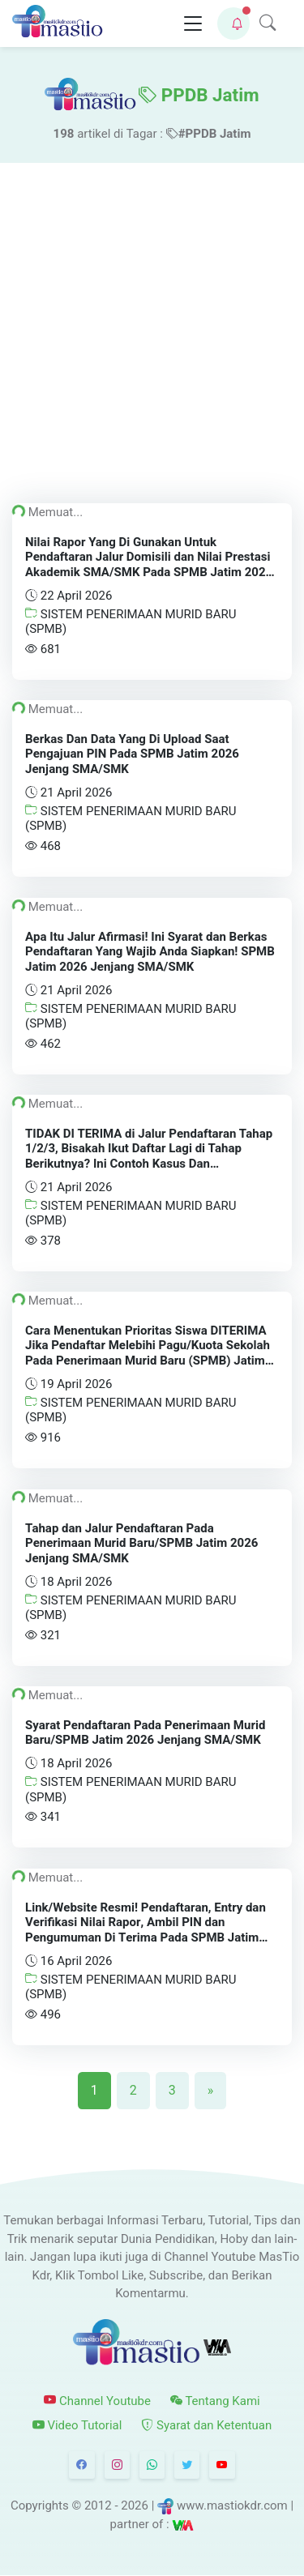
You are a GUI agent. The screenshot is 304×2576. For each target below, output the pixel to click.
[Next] (211, 2090)
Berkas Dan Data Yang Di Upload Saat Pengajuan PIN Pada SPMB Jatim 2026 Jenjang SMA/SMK (132, 754)
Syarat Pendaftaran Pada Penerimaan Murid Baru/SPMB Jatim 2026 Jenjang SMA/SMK (145, 1732)
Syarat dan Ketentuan (206, 2425)
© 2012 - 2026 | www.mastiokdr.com (179, 2505)
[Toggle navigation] (193, 24)
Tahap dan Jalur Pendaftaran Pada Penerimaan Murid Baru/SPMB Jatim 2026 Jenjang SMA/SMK (141, 1543)
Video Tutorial (77, 2425)
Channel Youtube (97, 2401)
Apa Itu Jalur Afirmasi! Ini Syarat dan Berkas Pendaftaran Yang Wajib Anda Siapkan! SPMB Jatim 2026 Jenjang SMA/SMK (150, 951)
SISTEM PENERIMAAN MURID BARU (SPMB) (130, 622)
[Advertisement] (152, 323)
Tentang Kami (215, 2401)
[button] (233, 23)
